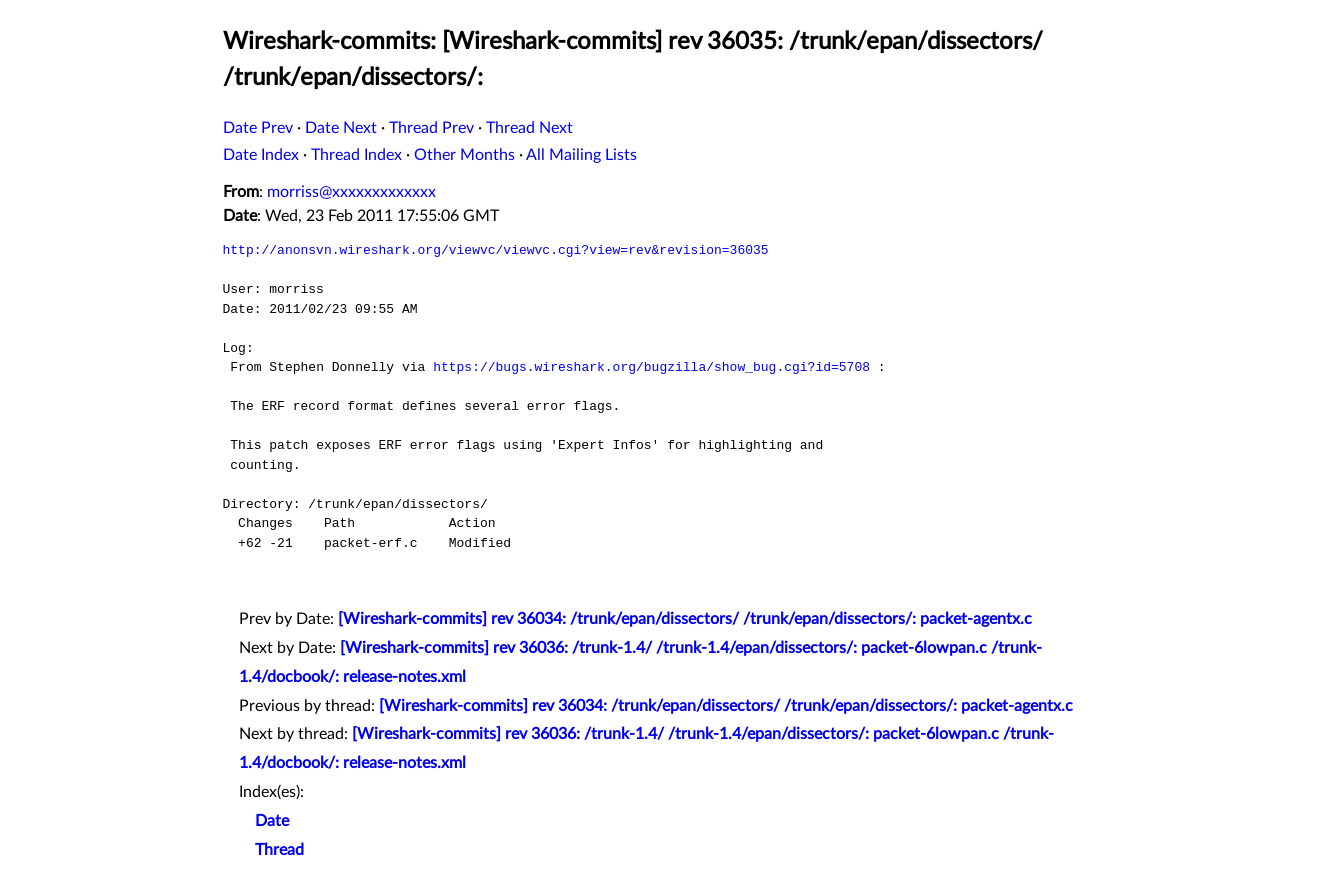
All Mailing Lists (581, 155)
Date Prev (258, 128)
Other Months (464, 155)
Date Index (261, 155)
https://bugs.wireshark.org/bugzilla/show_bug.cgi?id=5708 (651, 367)
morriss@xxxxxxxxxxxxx (351, 192)
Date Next (341, 128)
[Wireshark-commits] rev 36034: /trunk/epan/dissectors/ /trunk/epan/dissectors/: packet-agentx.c (685, 619)
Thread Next (529, 128)
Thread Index (356, 155)
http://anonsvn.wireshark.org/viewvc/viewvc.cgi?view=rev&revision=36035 (496, 250)
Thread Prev (431, 128)
